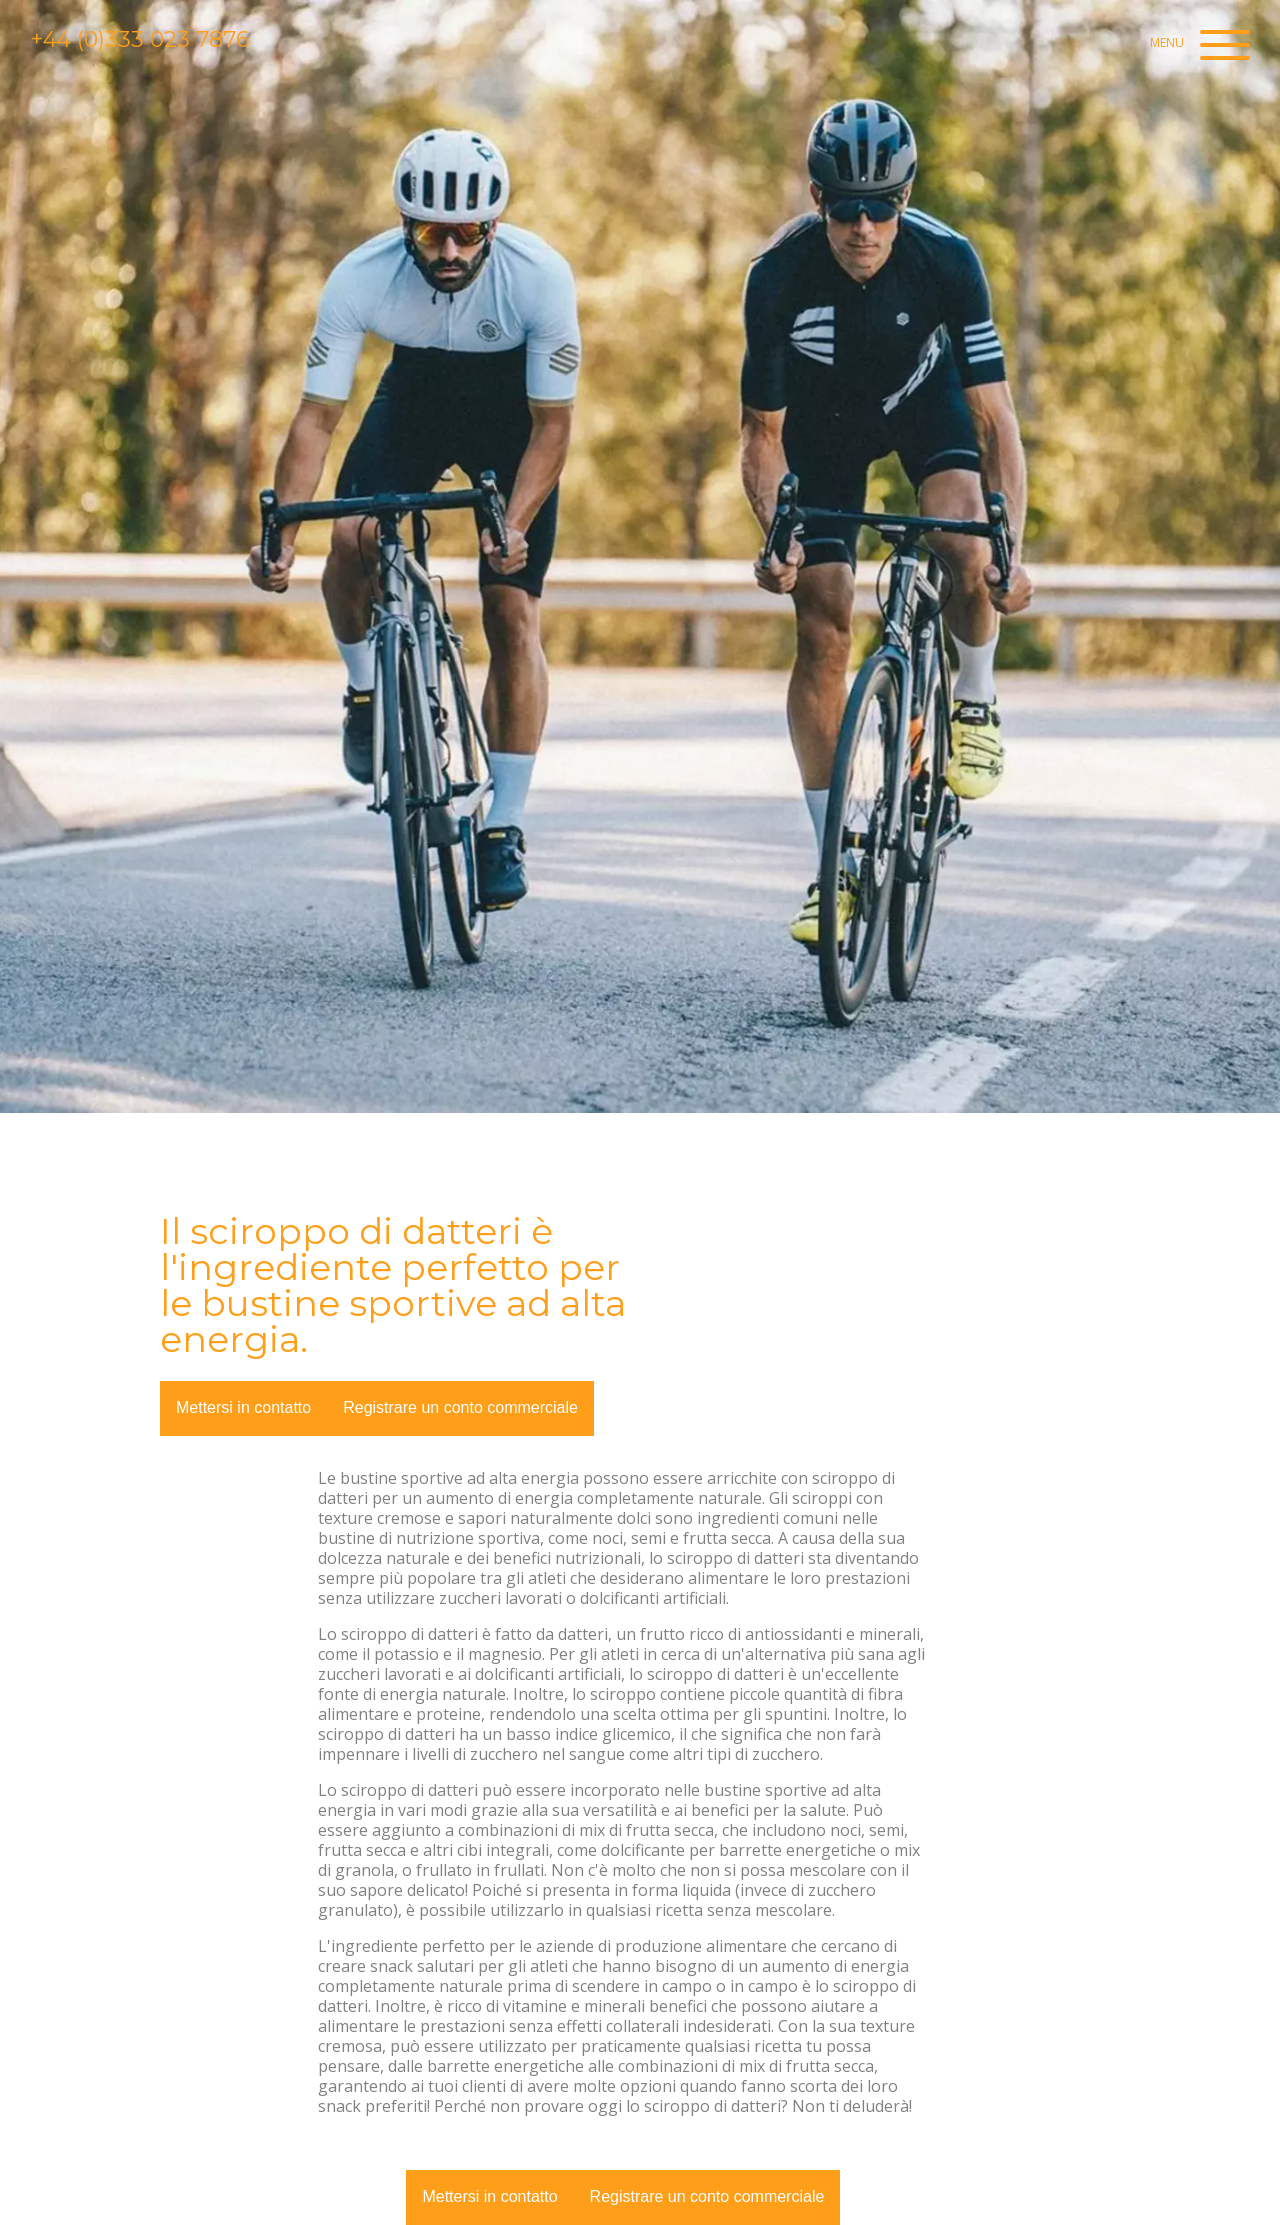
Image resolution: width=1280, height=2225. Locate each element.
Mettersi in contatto (243, 1407)
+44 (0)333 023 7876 (139, 39)
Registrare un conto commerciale (460, 1407)
